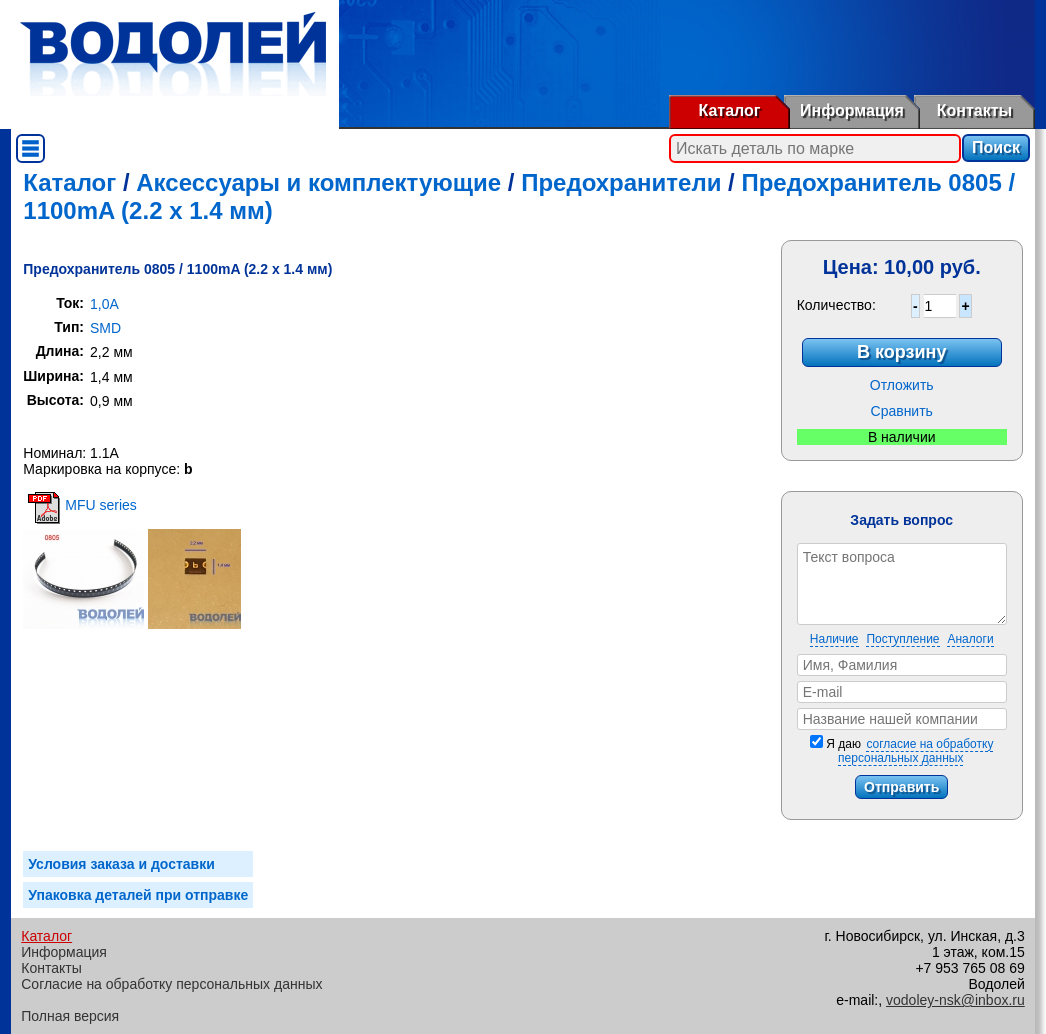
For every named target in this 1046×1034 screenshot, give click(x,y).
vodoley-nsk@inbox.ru (955, 1000)
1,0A (104, 304)
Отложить (902, 385)
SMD (105, 328)
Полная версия (70, 1016)
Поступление (902, 639)
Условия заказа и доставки (121, 864)
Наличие (834, 639)
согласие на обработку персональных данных (915, 751)
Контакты (974, 110)
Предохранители (621, 182)
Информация (852, 110)
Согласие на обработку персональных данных (171, 984)
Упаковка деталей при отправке (138, 895)
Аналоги (970, 639)
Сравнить (902, 411)
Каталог (730, 110)
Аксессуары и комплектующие (318, 182)
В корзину (901, 352)
